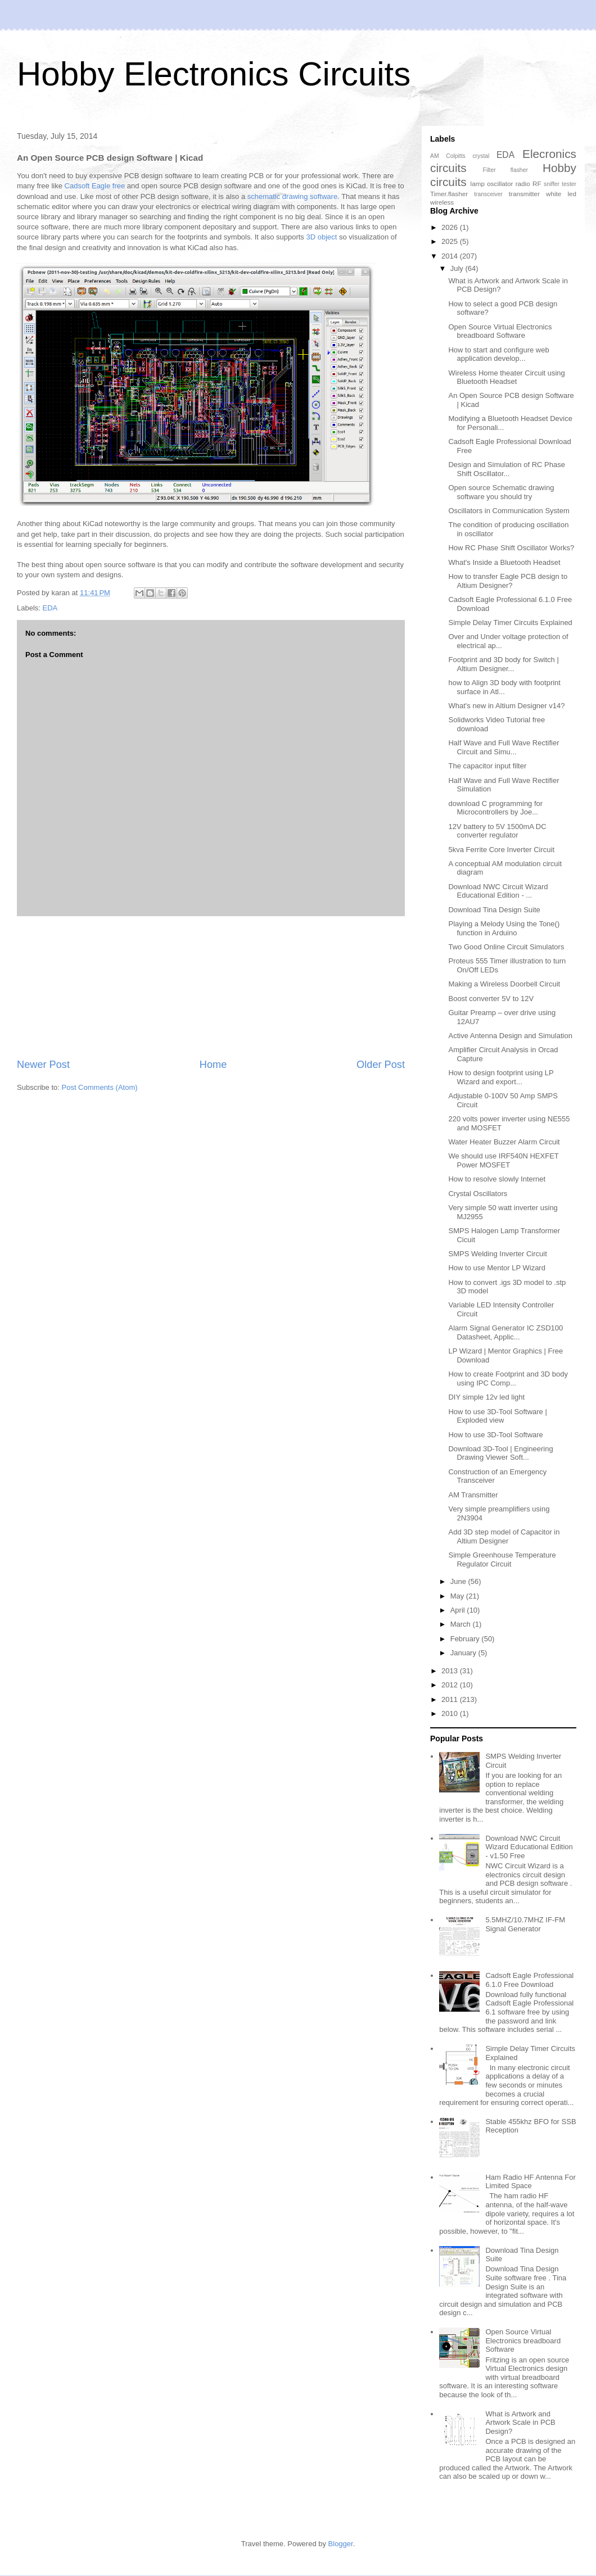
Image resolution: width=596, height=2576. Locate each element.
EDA (50, 608)
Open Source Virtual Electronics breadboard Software (500, 331)
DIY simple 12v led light (486, 1397)
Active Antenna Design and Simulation (510, 1035)
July (458, 268)
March (461, 1624)
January (464, 1653)
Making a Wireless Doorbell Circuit (504, 984)
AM (434, 156)
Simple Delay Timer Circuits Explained (510, 622)
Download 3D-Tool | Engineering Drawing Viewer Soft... (500, 1453)
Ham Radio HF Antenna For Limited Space (530, 2181)
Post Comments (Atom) (100, 1087)
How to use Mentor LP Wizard (496, 1268)
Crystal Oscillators (477, 1193)
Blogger (340, 2543)
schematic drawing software (292, 196)
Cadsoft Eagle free (95, 186)
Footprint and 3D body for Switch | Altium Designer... (503, 664)
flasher (519, 170)
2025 (450, 241)
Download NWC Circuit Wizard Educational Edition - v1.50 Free (528, 1847)
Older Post (380, 1064)
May (458, 1596)
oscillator (500, 183)
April (458, 1610)
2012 (450, 1685)
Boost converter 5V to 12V (491, 998)
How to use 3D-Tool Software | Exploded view (497, 1416)
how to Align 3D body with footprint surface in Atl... (504, 687)
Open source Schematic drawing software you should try (501, 492)
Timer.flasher (449, 193)
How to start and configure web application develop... (498, 354)
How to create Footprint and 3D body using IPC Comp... (507, 1378)
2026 (450, 227)
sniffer (551, 184)
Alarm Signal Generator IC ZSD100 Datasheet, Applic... (505, 1332)
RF (536, 183)
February (466, 1639)
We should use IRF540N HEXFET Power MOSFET (503, 1160)
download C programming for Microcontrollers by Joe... (495, 808)
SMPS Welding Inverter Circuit (497, 1253)
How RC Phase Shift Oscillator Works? (511, 548)
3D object (321, 237)
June (459, 1581)
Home (213, 1064)
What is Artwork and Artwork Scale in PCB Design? (520, 2422)
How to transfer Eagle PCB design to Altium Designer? (507, 581)
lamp (478, 183)
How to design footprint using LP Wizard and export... (500, 1077)
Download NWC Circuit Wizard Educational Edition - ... (498, 891)
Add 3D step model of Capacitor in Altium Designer (503, 1536)
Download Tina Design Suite (494, 910)
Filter (489, 170)
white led (561, 193)
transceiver (488, 194)
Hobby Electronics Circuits (213, 74)
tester (569, 184)
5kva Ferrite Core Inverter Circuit (501, 849)
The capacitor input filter (487, 766)
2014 (450, 256)
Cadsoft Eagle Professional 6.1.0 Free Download (529, 1980)
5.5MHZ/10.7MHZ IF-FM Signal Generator (525, 1924)
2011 (450, 1699)
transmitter (524, 193)
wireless (442, 202)
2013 (450, 1671)
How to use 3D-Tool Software (495, 1434)
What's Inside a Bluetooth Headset (504, 562)
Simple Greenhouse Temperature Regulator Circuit (502, 1559)
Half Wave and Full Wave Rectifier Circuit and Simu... (503, 747)
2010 (450, 1713)
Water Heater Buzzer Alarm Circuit (503, 1142)
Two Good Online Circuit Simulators (506, 947)
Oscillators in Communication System (508, 510)
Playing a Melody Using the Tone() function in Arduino (503, 928)
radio (523, 183)
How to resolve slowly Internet (496, 1179)
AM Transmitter (473, 1495)
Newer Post (43, 1064)
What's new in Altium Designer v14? (506, 705)
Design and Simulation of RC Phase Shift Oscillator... (506, 469)
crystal (480, 156)
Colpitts (456, 156)
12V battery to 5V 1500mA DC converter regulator (497, 831)
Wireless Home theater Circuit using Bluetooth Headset (506, 377)
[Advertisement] (211, 987)
